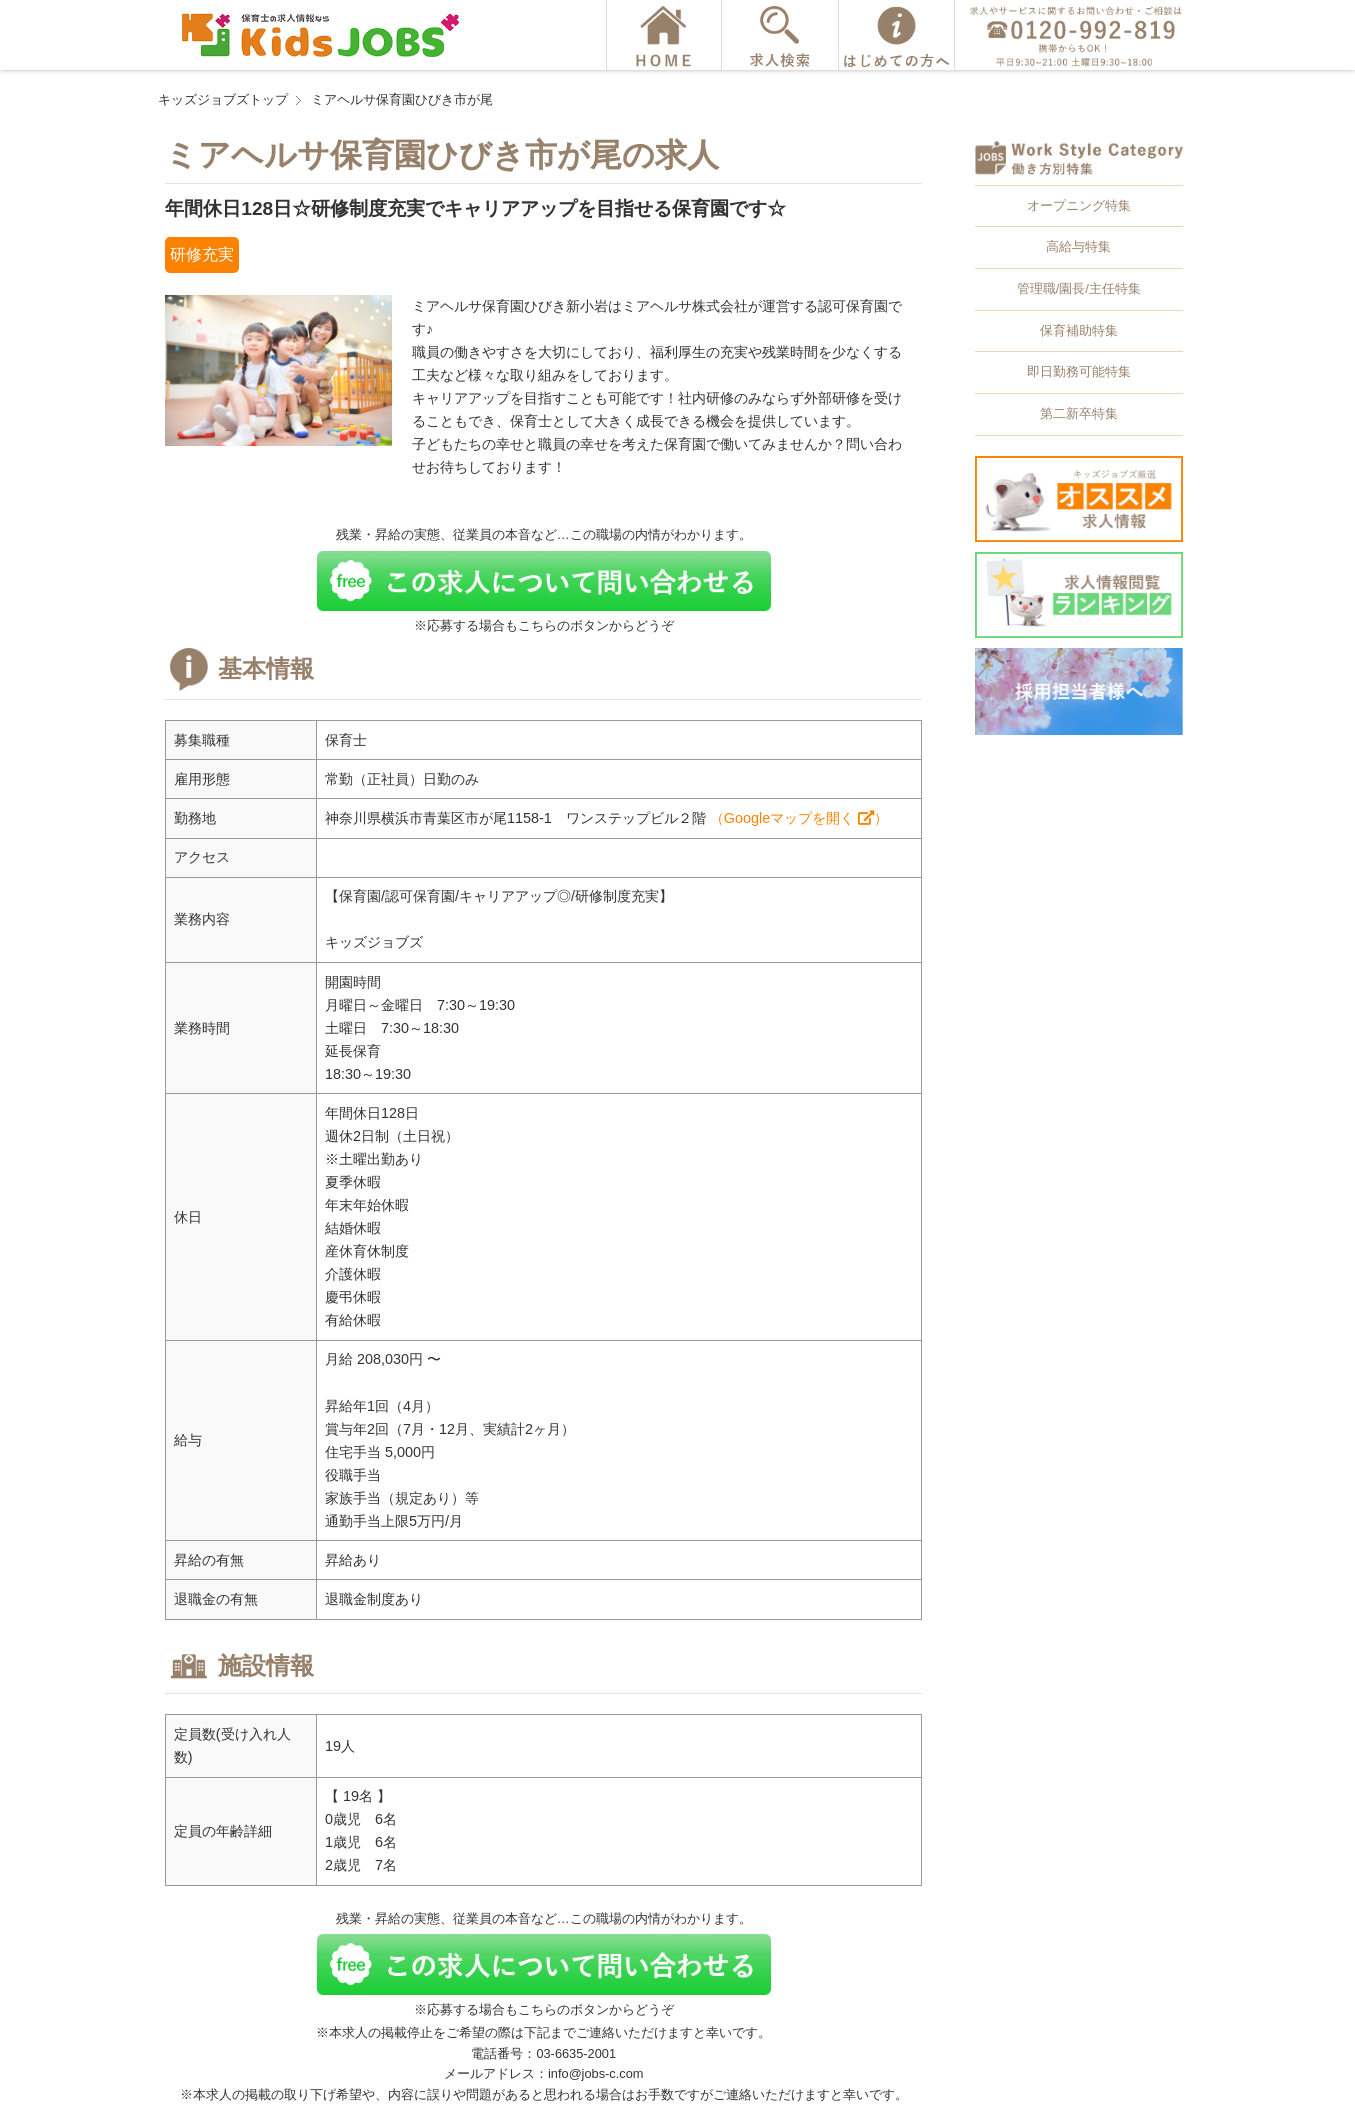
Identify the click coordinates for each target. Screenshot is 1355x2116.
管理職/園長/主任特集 (1079, 288)
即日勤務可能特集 (1079, 371)
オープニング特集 (1079, 205)
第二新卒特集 (1079, 413)
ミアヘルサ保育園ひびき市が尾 (402, 99)
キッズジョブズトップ (223, 99)
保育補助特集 (1079, 330)
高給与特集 (1078, 246)
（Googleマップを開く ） (799, 818)
